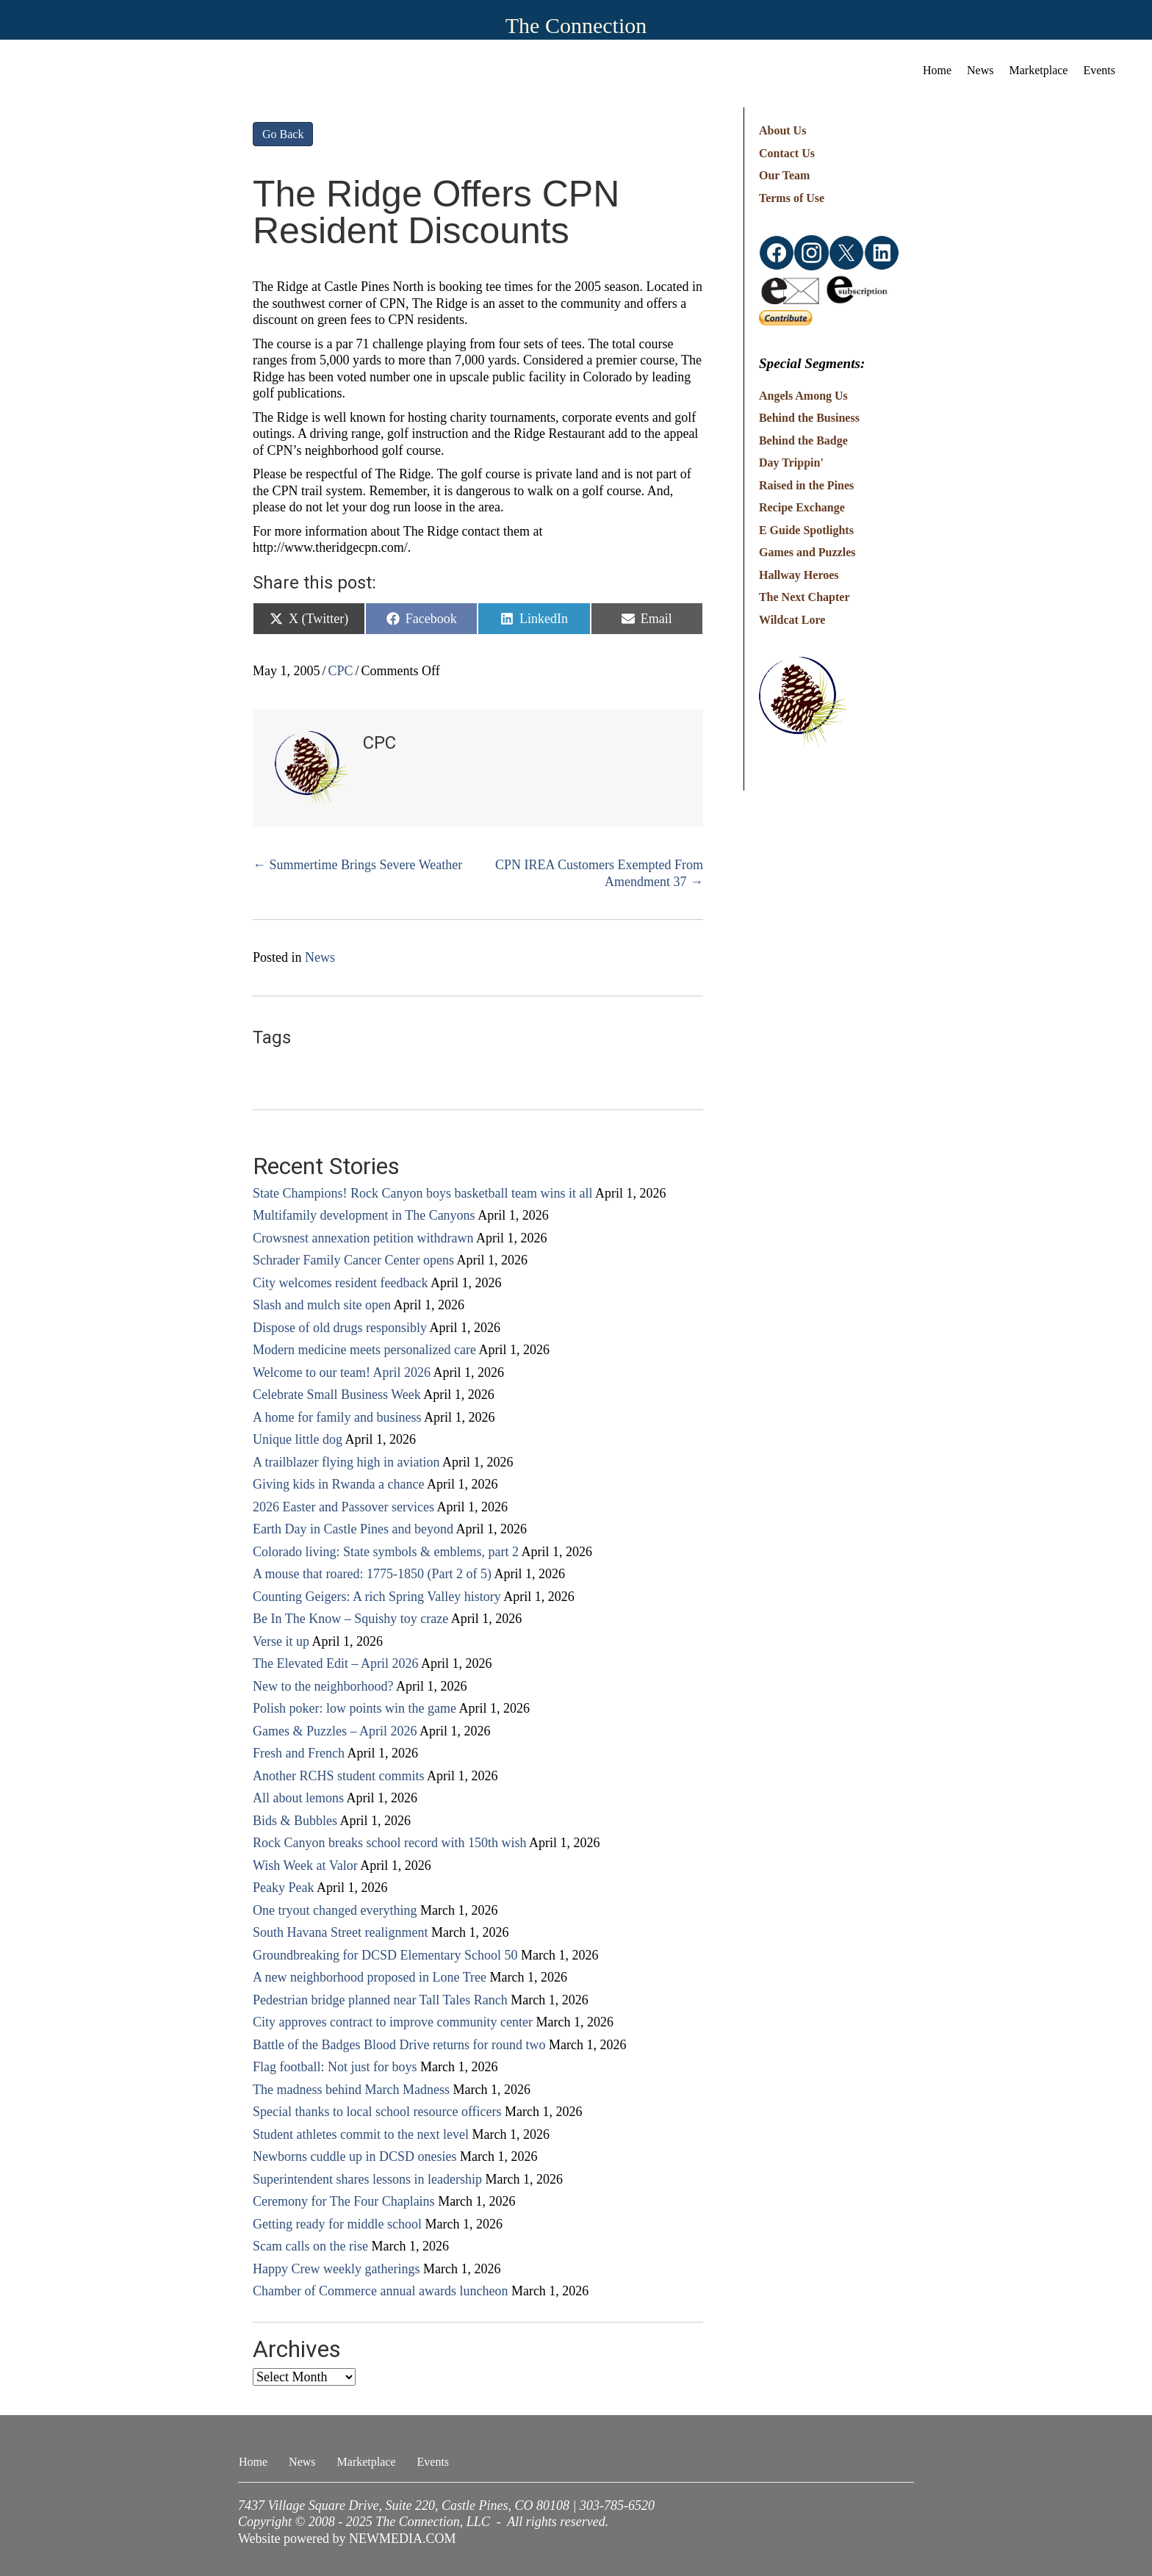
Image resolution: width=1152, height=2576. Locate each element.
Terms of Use (791, 198)
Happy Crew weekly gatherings (336, 2269)
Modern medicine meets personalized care (364, 1349)
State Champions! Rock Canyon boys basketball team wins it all (422, 1193)
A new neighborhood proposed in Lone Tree (369, 1977)
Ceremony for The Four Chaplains (344, 2201)
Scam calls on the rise (310, 2246)
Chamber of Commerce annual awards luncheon (380, 2291)
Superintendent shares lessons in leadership (367, 2179)
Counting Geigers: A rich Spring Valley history (377, 1596)
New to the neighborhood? (323, 1686)
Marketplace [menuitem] (1038, 70)
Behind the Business (809, 417)
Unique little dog (297, 1439)
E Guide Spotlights (806, 530)
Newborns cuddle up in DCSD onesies (354, 2156)
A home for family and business (337, 1417)
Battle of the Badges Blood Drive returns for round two (399, 2044)
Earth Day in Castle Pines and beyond (353, 1529)
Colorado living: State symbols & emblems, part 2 (386, 1551)
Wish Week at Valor (305, 1865)
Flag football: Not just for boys (335, 2066)
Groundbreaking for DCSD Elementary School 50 (385, 1955)
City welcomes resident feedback (340, 1283)
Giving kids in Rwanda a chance (338, 1484)
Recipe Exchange (802, 507)
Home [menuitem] (937, 70)
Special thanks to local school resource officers (377, 2111)
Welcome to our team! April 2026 (342, 1372)
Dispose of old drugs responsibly (340, 1327)
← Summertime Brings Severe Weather (357, 864)
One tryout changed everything (335, 1910)
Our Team (784, 175)
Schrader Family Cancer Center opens (353, 1260)
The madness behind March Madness (351, 2089)
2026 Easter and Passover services (343, 1507)
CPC (340, 670)
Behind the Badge (803, 440)
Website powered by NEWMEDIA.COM (347, 2538)
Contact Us (787, 153)
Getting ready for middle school (337, 2224)
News (320, 957)
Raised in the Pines (806, 485)
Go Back (282, 134)
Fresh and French (299, 1753)
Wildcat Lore (792, 620)
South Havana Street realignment (340, 1932)
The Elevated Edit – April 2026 (335, 1663)
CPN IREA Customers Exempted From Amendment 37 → (599, 873)
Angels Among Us (803, 395)
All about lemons (298, 1798)
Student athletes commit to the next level (361, 2134)
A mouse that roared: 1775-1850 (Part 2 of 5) (372, 1573)
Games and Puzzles (807, 552)
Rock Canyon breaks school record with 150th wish (389, 1842)
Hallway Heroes (799, 575)
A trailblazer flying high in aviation (346, 1462)
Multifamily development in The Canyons (364, 1215)
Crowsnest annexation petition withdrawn (363, 1238)
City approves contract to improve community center (393, 2022)
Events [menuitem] (1099, 70)
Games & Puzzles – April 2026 (335, 1731)
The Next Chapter (804, 597)
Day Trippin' (791, 462)
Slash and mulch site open (322, 1305)
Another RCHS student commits (339, 1776)
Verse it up (281, 1641)
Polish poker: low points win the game (354, 1708)
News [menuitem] (980, 70)
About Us (782, 130)
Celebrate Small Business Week (337, 1394)
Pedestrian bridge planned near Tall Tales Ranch (380, 2000)
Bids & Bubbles (295, 1820)
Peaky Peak (283, 1887)
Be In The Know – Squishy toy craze (350, 1618)
